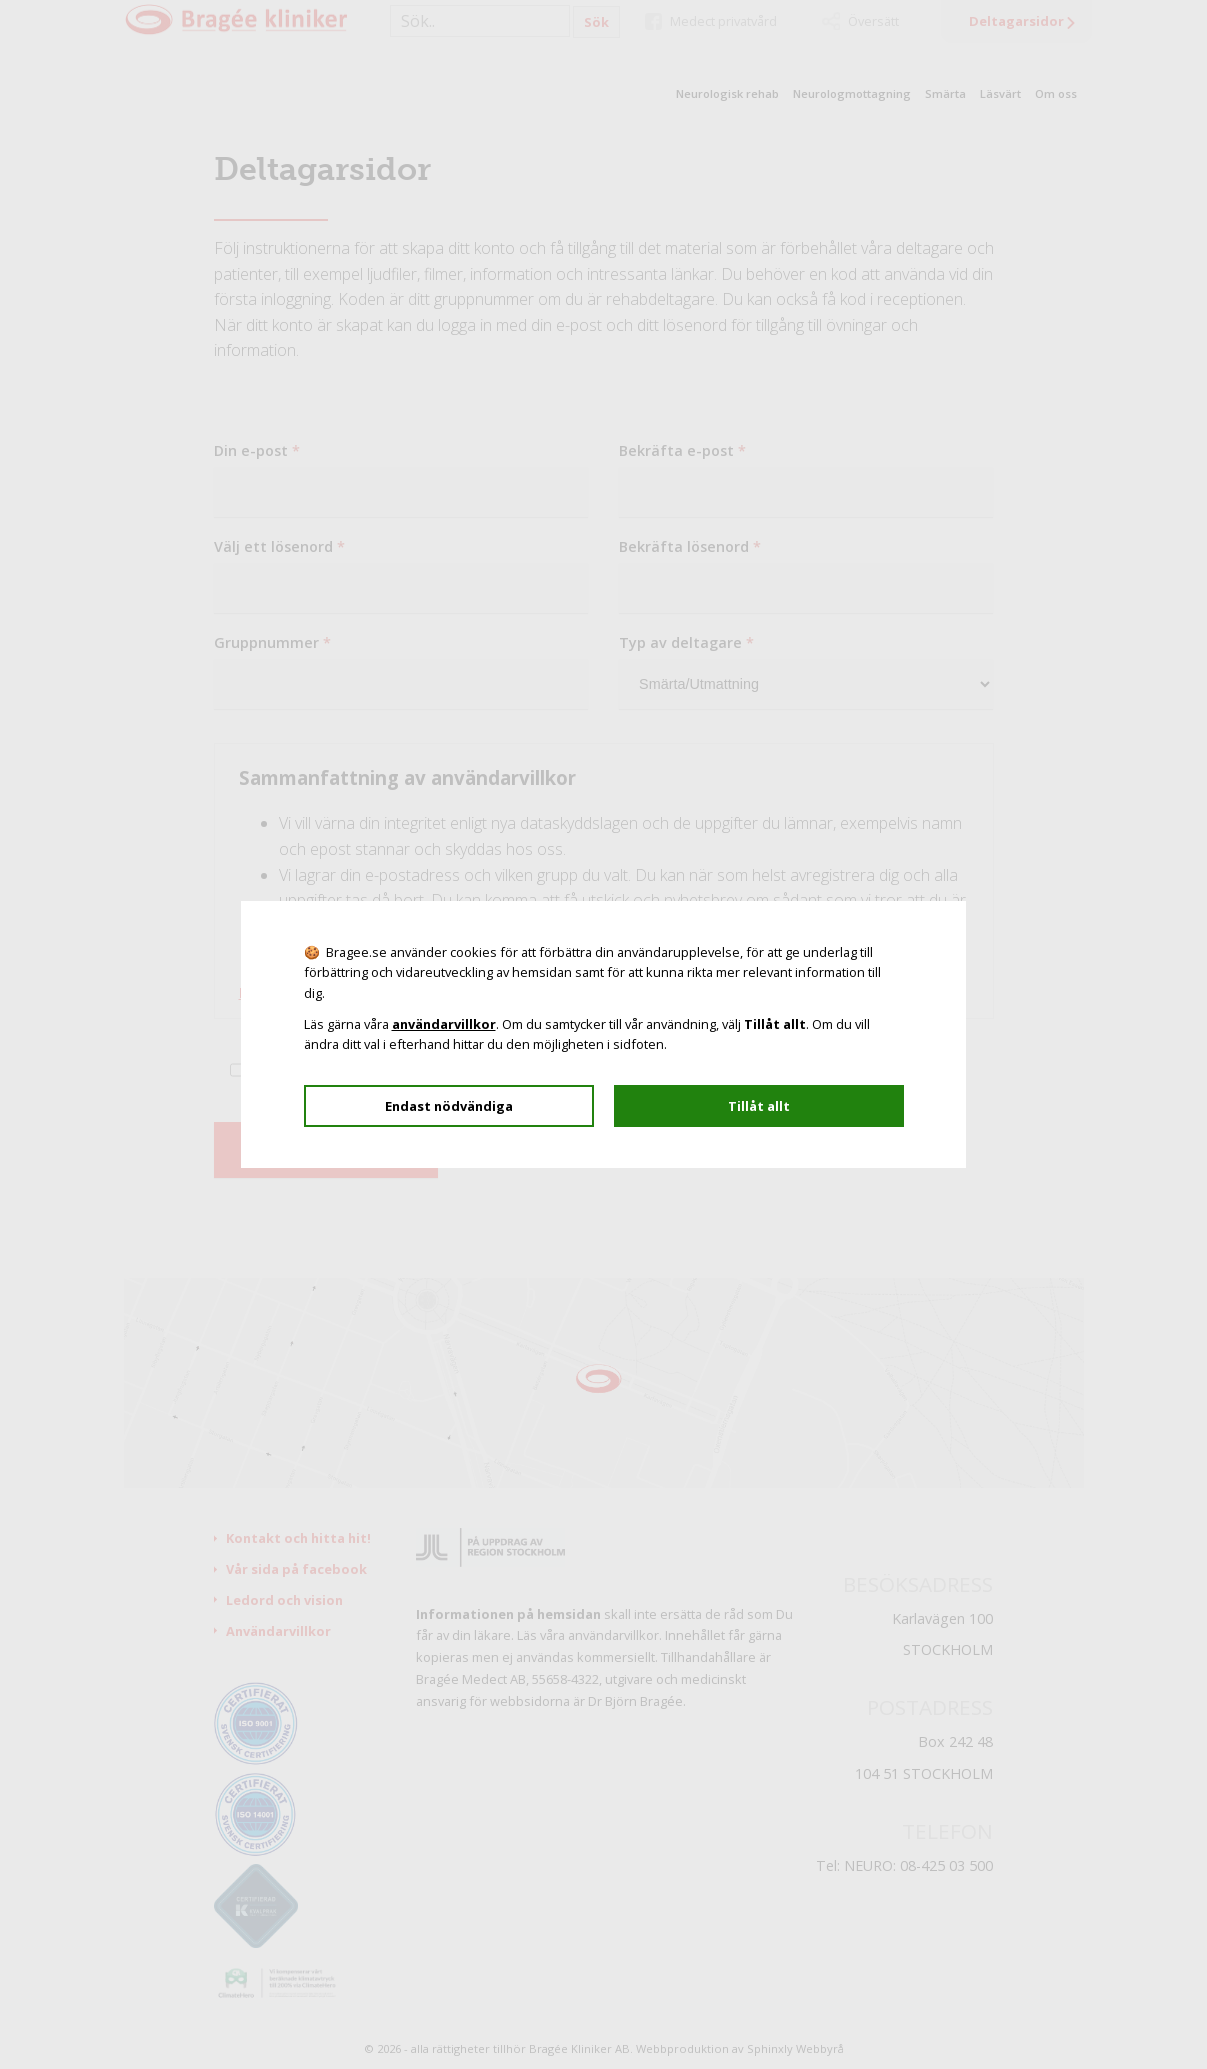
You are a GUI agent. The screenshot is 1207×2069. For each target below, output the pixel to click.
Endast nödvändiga (449, 1106)
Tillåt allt (759, 1106)
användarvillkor (444, 1024)
